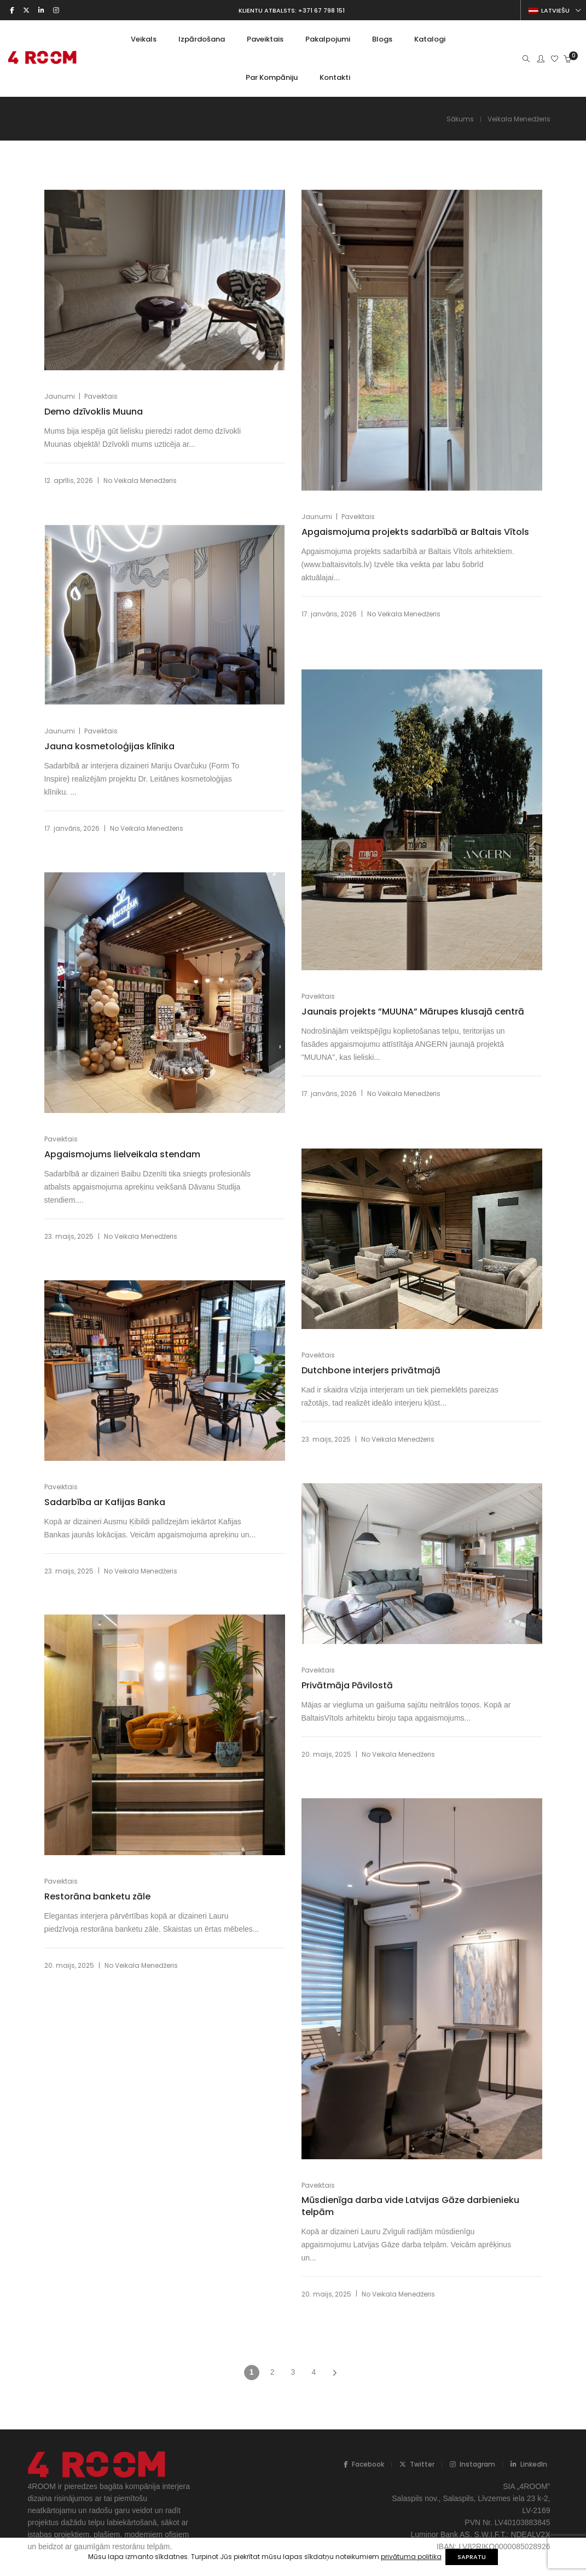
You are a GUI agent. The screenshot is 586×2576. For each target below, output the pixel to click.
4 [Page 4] (313, 2372)
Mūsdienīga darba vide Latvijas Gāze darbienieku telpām (383, 2206)
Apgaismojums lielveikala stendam (122, 1155)
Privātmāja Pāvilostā (347, 1686)
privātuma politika (405, 2556)
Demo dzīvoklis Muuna (93, 412)
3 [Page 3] (293, 2372)
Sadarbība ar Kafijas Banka (104, 1502)
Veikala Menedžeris (145, 480)
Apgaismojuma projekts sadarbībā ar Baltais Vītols (401, 538)
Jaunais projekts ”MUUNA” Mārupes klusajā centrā (396, 1017)
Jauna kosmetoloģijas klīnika (109, 747)
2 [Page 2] (272, 2372)
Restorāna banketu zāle (97, 1897)
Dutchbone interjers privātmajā (370, 1371)
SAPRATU (477, 2556)
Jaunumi (59, 396)
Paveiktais (101, 396)
